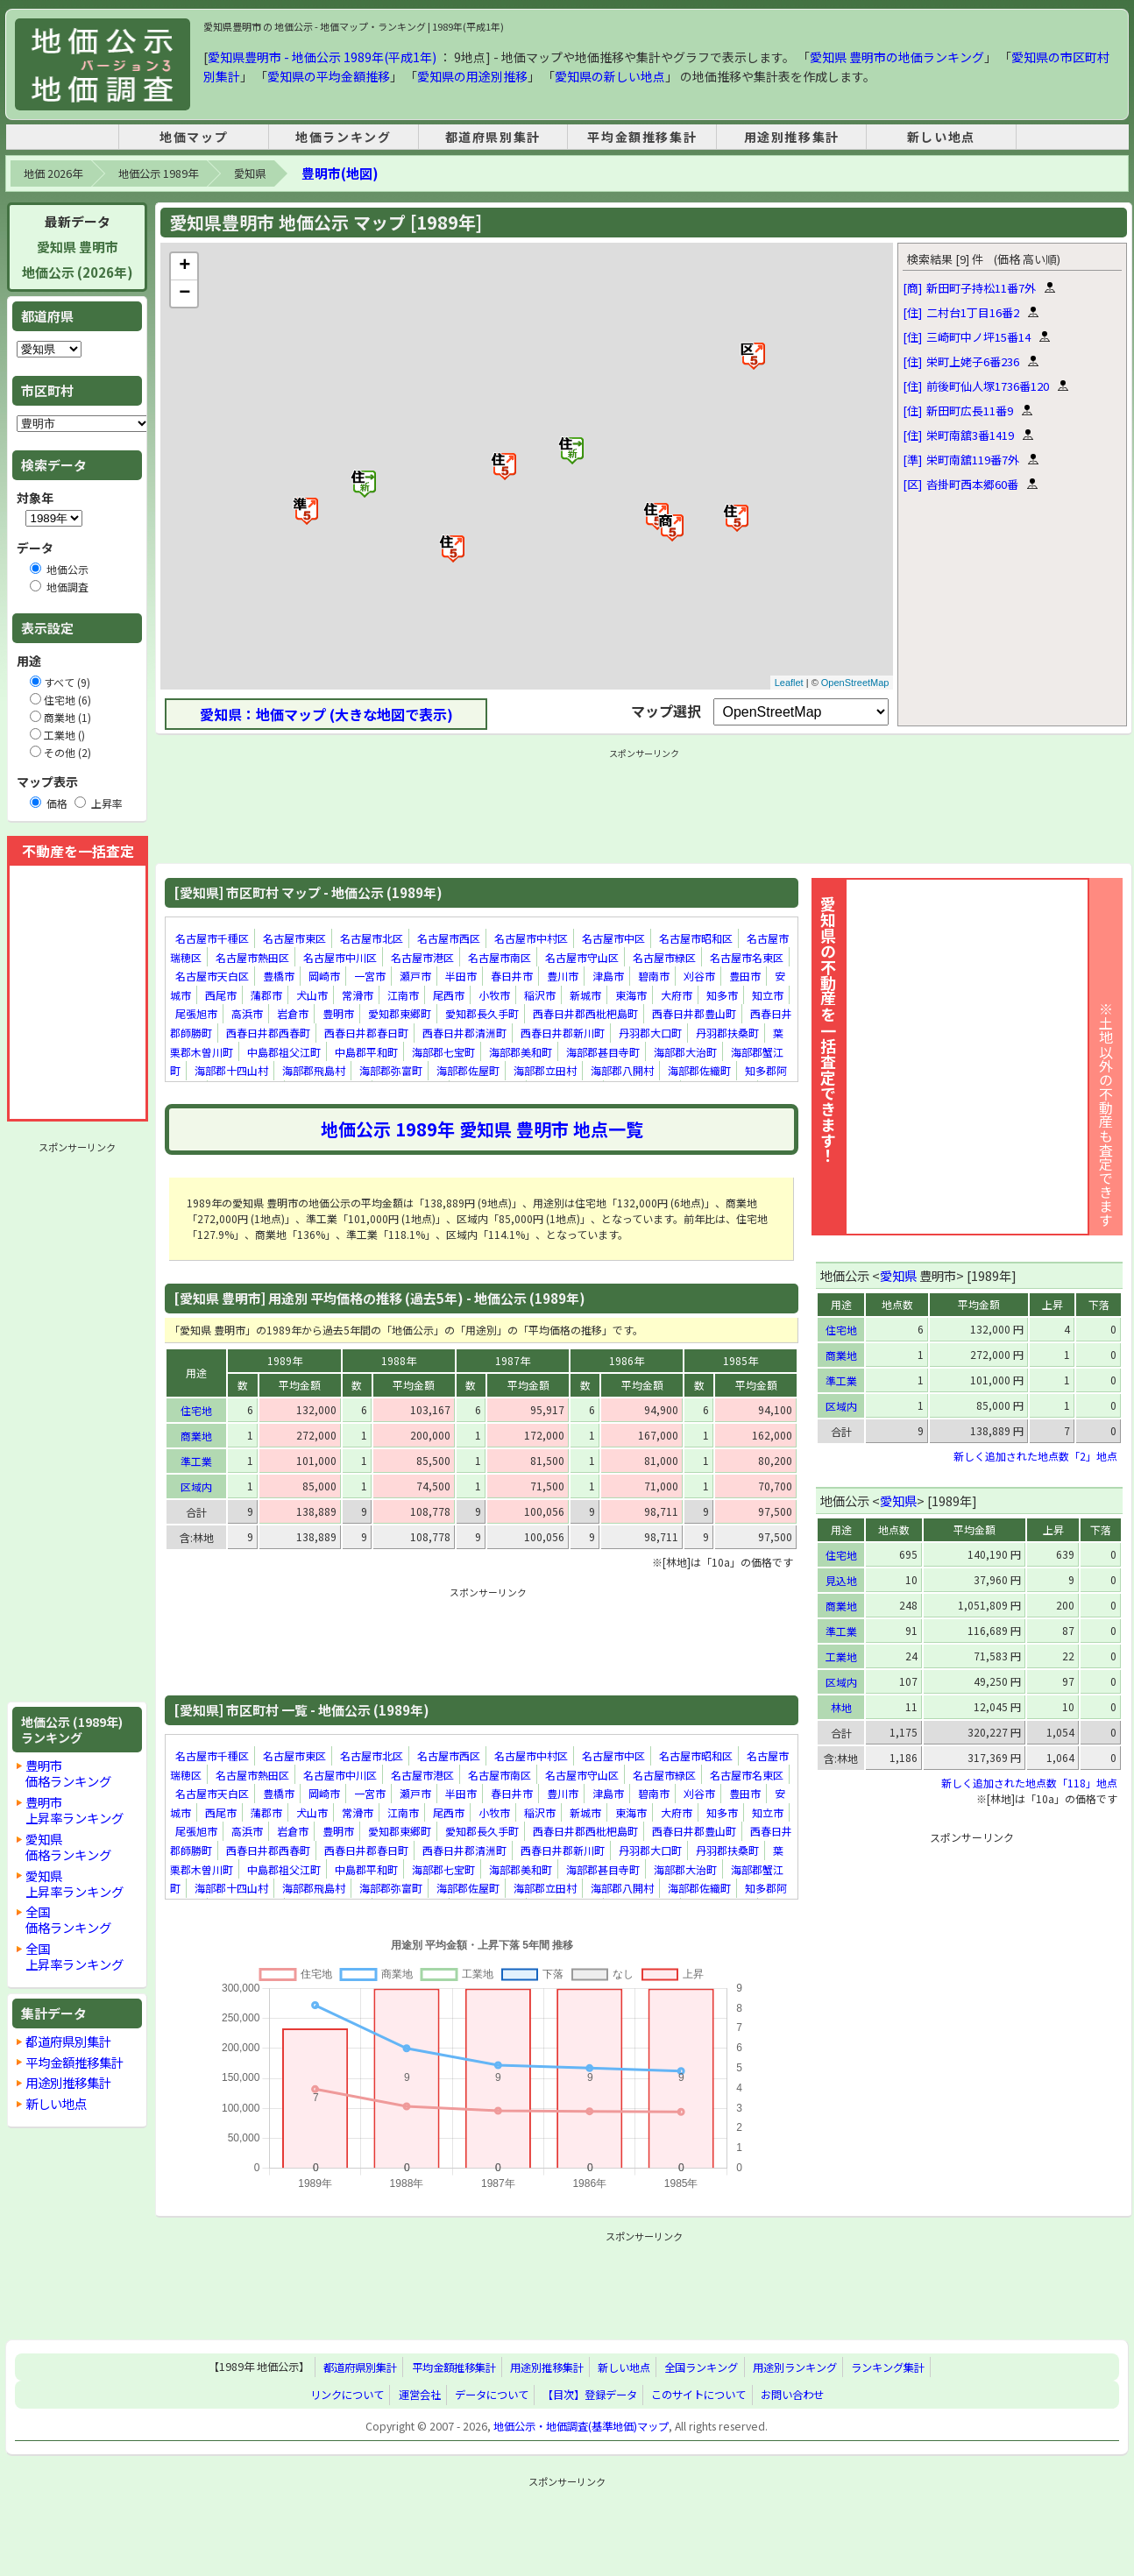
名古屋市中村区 (531, 938)
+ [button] (184, 266)
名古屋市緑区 (664, 957)
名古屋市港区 (422, 957)
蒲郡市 (266, 994)
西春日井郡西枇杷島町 (585, 1014)
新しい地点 (941, 136)
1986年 (626, 1360)
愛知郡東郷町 (399, 1014)
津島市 (608, 975)
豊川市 (562, 975)
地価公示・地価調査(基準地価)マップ (581, 2426)
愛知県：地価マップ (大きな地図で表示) (326, 714)
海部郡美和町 (520, 1051)
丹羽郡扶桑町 (727, 1032)
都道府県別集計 (493, 136)
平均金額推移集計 (642, 136)
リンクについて (347, 2395)
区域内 (196, 1486)
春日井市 (512, 975)
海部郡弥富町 (390, 1070)
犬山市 (312, 994)
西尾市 (221, 994)
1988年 (398, 1360)
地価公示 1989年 (158, 173)
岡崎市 (324, 975)
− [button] (184, 293)
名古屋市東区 (294, 938)
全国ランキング (701, 2367)
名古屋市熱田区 (252, 957)
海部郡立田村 (545, 1070)
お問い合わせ (792, 2395)
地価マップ (193, 136)
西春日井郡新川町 (563, 1032)
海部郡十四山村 (231, 1070)
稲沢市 (540, 994)
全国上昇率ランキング (74, 1956)
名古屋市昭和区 (696, 938)
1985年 (740, 1360)
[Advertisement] (77, 1422)
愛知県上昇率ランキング (74, 1883)
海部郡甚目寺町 (603, 1051)
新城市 (585, 994)
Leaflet (789, 682)
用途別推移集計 (792, 136)
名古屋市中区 (613, 938)
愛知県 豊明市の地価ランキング (897, 57)
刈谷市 (699, 975)
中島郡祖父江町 (284, 1051)
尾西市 (448, 994)
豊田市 (745, 975)
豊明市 (338, 1014)
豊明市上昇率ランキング (74, 1810)
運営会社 (420, 2395)
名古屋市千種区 (212, 938)
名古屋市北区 (371, 938)
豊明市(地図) (339, 173)
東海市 (631, 994)
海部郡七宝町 (443, 1051)
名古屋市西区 (448, 938)
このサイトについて (698, 2395)
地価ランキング (343, 136)
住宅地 (196, 1410)
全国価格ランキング (68, 1919)
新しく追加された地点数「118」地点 (1029, 1782)
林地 (841, 1707)
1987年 (512, 1360)
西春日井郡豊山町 (694, 1014)
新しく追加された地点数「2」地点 (1035, 1455)
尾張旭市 (196, 1014)
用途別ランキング (795, 2367)
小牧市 (494, 994)
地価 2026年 (53, 173)
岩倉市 (292, 1014)
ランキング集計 (888, 2367)
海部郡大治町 (685, 1051)
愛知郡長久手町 (482, 1014)
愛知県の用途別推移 (472, 76)
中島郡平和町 (366, 1051)
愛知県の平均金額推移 (328, 76)
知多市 (722, 994)
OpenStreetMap (855, 682)
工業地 (841, 1656)
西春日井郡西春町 (268, 1032)
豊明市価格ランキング (68, 1773)
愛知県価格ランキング (68, 1846)
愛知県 (250, 173)
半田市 (461, 975)
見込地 (841, 1580)
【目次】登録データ (589, 2395)
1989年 (284, 1360)
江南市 (403, 994)
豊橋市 (278, 975)
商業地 (196, 1435)
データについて (491, 2395)
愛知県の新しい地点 (610, 76)
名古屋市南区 (499, 957)
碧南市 (654, 975)
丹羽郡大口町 (650, 1032)
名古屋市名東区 (746, 957)
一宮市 (370, 975)
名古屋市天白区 (212, 975)
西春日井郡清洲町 (464, 1032)
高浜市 (247, 1014)
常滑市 (357, 994)
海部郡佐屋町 (468, 1070)
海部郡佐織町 (699, 1070)
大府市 (676, 994)
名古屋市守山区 (582, 957)
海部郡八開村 (622, 1070)
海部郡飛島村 (313, 1070)
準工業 (196, 1461)
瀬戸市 (415, 975)
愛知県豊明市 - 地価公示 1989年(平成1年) (322, 57)
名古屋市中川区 (340, 957)
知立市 (767, 994)
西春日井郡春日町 (366, 1032)
